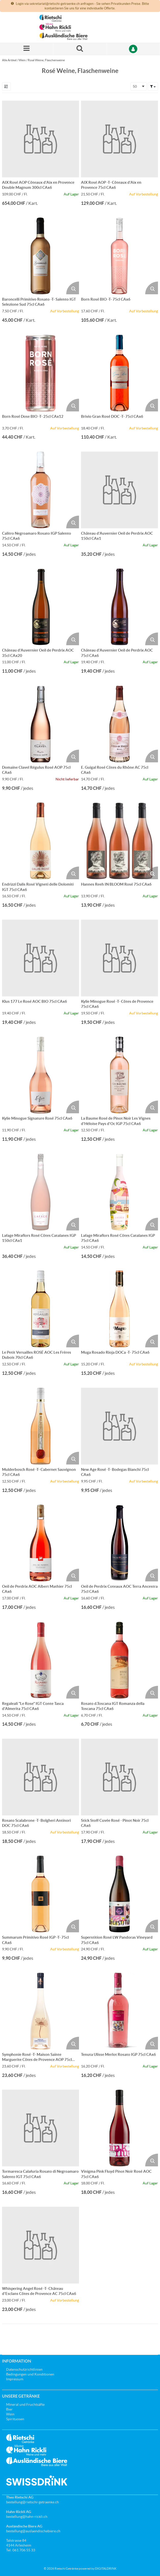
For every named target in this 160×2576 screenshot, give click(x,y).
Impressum (14, 2379)
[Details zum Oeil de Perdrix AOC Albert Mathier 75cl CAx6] (40, 1543)
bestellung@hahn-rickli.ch (26, 2517)
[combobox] (138, 86)
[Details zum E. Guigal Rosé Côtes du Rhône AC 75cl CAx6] (119, 724)
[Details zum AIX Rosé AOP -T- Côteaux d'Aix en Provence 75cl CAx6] (119, 139)
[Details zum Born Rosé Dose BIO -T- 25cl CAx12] (40, 373)
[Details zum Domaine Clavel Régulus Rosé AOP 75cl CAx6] (40, 724)
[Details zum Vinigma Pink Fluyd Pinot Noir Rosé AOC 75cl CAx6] (119, 2128)
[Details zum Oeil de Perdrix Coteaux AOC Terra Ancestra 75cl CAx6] (119, 1543)
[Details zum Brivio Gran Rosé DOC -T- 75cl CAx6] (119, 373)
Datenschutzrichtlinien (24, 2369)
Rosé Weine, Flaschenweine (46, 60)
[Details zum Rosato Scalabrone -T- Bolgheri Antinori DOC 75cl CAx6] (40, 1777)
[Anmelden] (133, 49)
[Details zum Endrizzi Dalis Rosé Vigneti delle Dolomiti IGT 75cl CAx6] (40, 841)
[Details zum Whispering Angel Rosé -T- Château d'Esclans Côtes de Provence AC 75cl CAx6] (40, 2245)
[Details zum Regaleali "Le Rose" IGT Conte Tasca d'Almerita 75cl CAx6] (40, 1660)
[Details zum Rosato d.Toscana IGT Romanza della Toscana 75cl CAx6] (119, 1660)
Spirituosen (15, 2419)
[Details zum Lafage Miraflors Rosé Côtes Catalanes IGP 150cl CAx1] (40, 1192)
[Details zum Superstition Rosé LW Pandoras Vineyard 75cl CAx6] (119, 1894)
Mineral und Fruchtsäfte (25, 2404)
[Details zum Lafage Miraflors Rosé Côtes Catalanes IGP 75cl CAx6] (119, 1192)
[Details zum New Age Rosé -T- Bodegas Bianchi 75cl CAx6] (119, 1426)
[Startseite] (63, 27)
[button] (153, 86)
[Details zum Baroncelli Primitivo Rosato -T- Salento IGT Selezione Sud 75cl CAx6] (40, 256)
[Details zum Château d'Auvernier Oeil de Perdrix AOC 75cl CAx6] (119, 606)
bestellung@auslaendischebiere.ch (33, 2531)
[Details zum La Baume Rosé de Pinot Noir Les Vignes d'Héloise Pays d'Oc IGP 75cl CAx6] (119, 1075)
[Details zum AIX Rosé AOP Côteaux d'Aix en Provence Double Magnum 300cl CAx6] (40, 139)
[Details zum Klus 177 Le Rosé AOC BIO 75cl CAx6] (40, 958)
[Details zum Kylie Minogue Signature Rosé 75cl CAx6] (40, 1075)
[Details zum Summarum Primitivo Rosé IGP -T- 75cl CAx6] (40, 1894)
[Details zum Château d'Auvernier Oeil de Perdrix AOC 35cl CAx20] (40, 606)
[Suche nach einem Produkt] (79, 49)
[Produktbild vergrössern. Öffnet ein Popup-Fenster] (72, 288)
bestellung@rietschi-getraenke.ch (32, 2502)
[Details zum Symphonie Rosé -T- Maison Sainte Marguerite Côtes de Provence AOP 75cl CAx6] (40, 2011)
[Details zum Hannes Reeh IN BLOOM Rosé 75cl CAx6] (119, 841)
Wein (22, 60)
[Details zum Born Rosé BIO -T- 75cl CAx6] (119, 256)
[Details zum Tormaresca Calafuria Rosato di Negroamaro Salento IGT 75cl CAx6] (40, 2128)
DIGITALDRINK (105, 2568)
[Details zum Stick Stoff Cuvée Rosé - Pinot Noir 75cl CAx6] (119, 1777)
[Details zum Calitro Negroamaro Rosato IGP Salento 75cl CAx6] (40, 490)
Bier (9, 2409)
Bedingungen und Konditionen (30, 2374)
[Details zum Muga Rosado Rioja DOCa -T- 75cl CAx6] (119, 1309)
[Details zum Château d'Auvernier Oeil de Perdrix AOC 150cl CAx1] (119, 490)
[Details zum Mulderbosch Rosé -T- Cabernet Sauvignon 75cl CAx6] (40, 1426)
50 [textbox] (135, 86)
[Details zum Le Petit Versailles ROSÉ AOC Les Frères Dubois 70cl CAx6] (40, 1309)
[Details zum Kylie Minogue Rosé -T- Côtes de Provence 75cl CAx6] (119, 958)
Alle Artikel (9, 60)
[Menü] (26, 49)
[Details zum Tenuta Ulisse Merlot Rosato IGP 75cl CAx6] (119, 2011)
